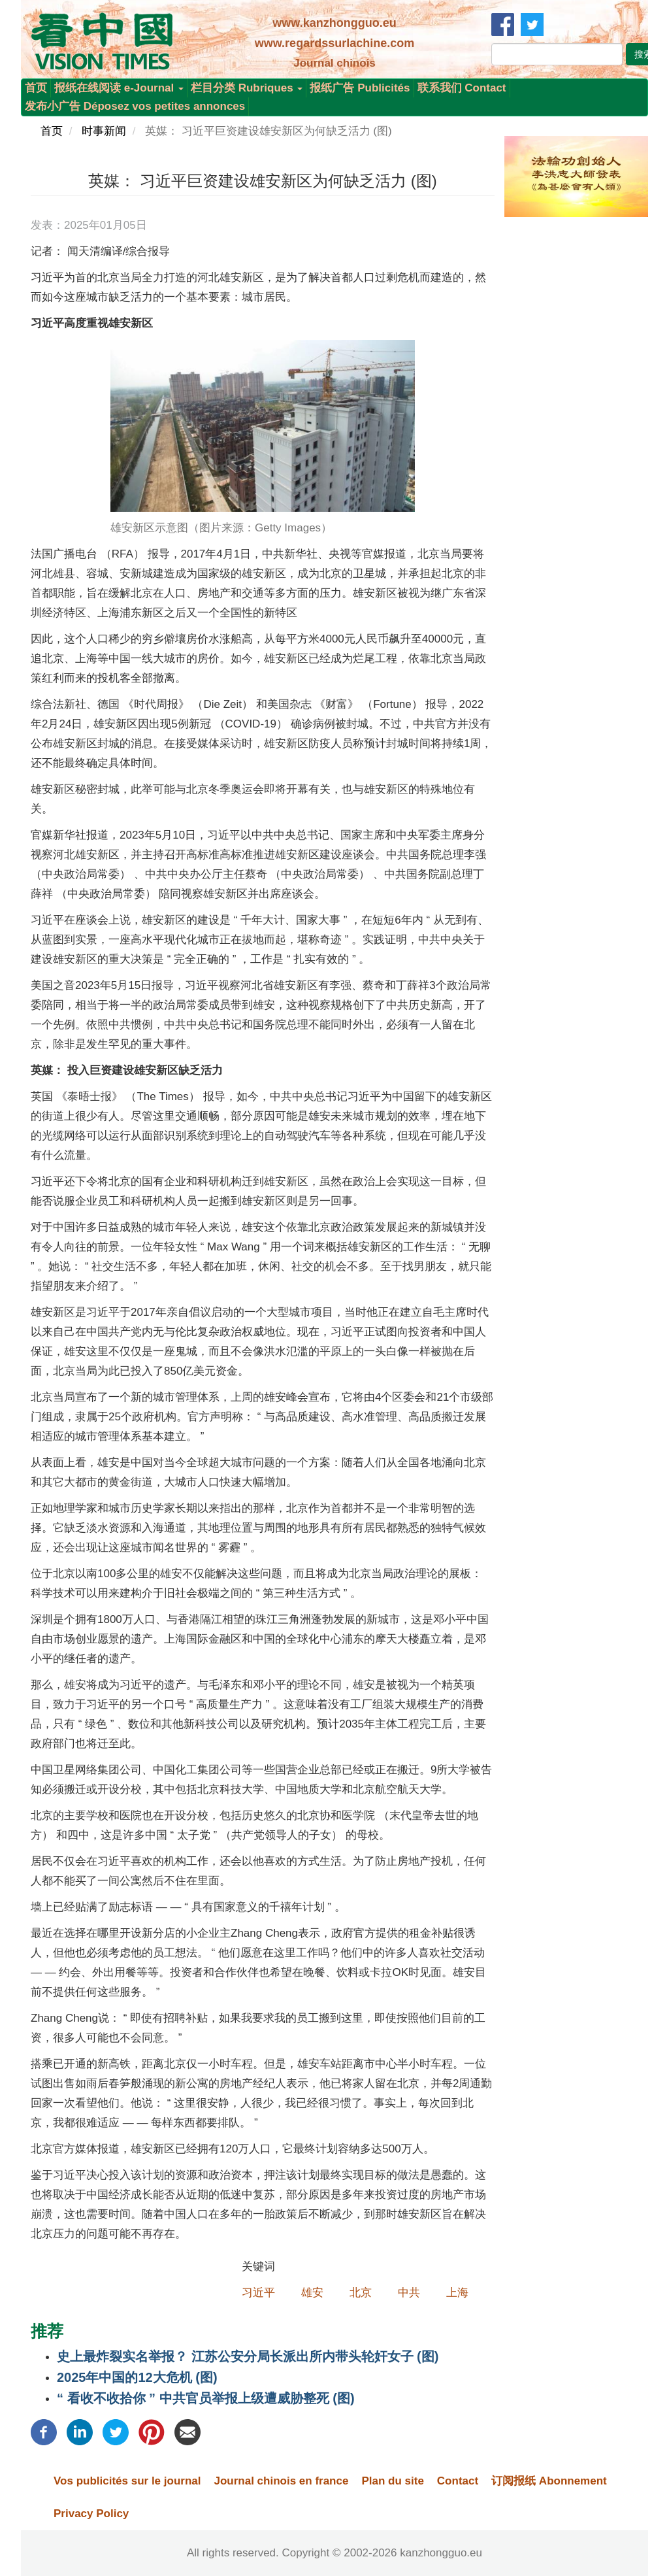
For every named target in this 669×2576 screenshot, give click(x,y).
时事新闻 (104, 131)
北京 (361, 2292)
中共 (409, 2292)
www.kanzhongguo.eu (334, 22)
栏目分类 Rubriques (247, 88)
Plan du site (392, 2481)
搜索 (643, 54)
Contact (457, 2481)
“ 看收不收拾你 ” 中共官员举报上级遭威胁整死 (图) (206, 2398)
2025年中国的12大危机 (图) (137, 2377)
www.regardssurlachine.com (334, 43)
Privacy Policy (91, 2513)
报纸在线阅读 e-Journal (119, 88)
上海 (457, 2292)
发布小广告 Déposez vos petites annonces (135, 106)
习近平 (258, 2292)
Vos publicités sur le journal (127, 2481)
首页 (36, 88)
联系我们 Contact (461, 88)
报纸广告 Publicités (360, 88)
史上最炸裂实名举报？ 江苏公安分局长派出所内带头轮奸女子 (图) (247, 2356)
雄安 (312, 2292)
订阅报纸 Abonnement (549, 2481)
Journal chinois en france (281, 2481)
